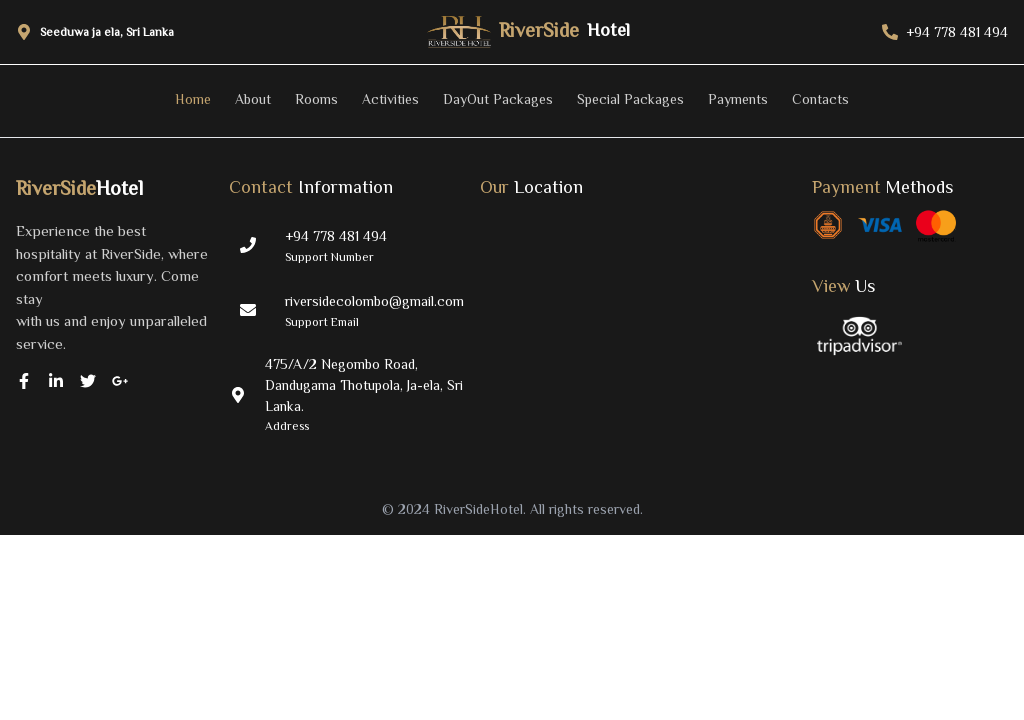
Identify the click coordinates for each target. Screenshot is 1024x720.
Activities (390, 99)
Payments (738, 99)
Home (193, 99)
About (253, 99)
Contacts (820, 99)
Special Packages (630, 99)
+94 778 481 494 (336, 236)
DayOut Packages (498, 99)
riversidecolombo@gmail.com (374, 301)
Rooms (316, 99)
